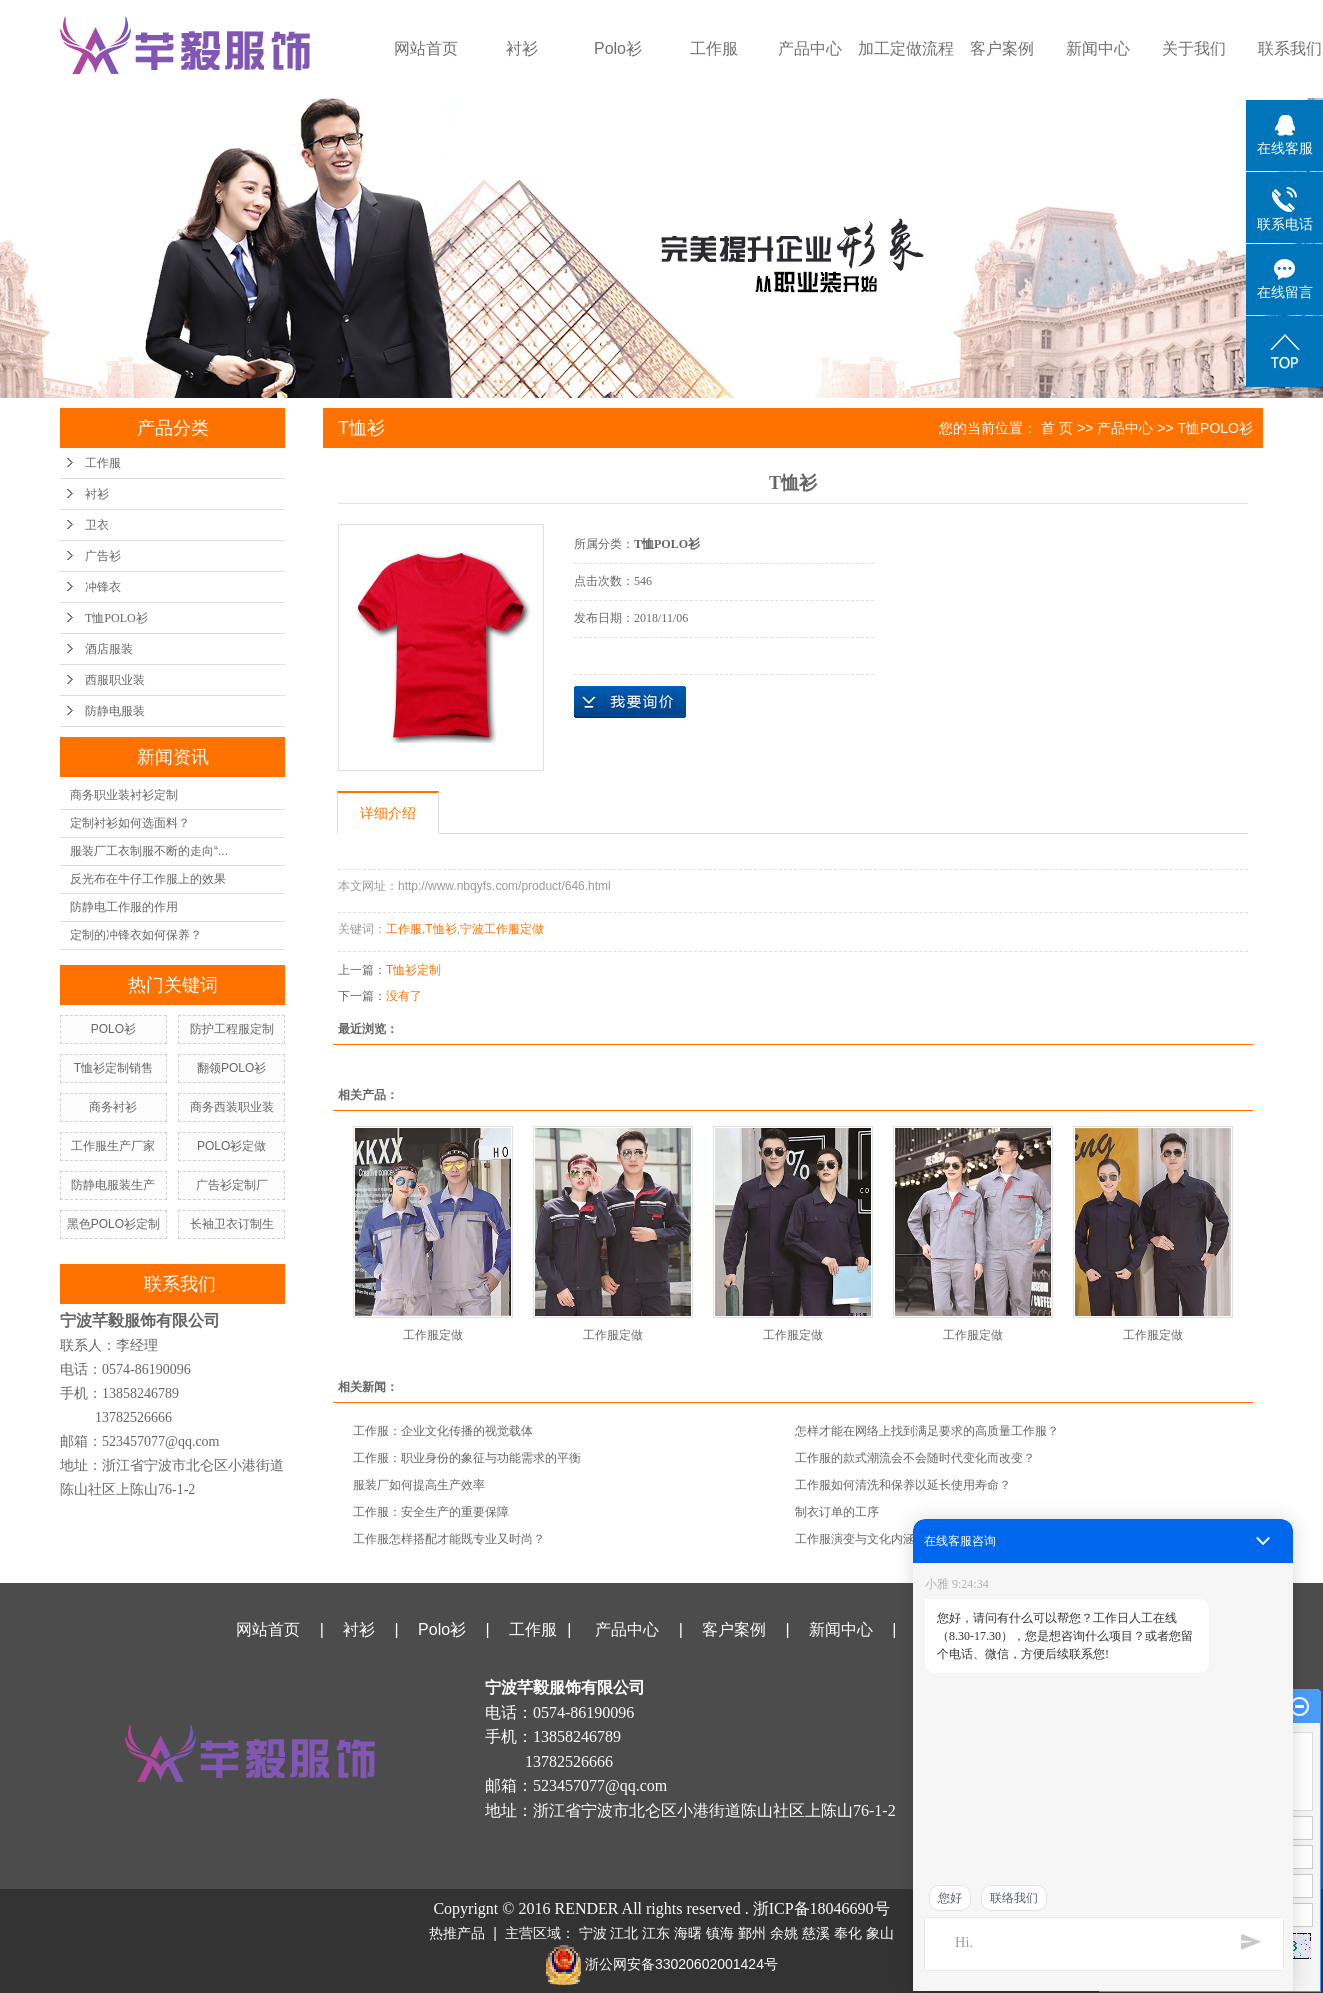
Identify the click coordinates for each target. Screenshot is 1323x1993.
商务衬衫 (113, 1107)
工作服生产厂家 (113, 1146)
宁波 (593, 1933)
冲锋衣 (103, 587)
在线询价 (630, 702)
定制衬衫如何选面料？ (130, 823)
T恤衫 (440, 929)
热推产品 (457, 1933)
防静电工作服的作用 (124, 907)
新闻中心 (1098, 48)
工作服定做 (433, 1335)
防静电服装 (115, 711)
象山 (880, 1933)
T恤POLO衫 (116, 618)
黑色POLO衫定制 (113, 1224)
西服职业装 (115, 680)
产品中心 (810, 48)
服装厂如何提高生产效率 (419, 1485)
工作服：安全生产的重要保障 (431, 1512)
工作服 (714, 48)
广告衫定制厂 (232, 1185)
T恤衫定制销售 (113, 1068)
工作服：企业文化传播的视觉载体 (443, 1431)
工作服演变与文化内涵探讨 (867, 1539)
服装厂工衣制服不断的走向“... (149, 851)
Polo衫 (618, 48)
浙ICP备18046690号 (821, 1908)
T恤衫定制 (413, 970)
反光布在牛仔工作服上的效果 (148, 879)
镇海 (720, 1933)
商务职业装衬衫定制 (124, 795)
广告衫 (103, 556)
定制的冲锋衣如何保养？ (136, 935)
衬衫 (522, 48)
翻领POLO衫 (231, 1068)
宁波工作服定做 (502, 929)
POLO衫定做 (231, 1146)
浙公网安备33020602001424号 (661, 1964)
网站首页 (426, 48)
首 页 (1057, 428)
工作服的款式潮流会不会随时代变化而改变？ (915, 1458)
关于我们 (1194, 48)
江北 (624, 1933)
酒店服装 (109, 649)
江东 (656, 1933)
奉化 (848, 1933)
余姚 (784, 1933)
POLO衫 (113, 1029)
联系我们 (1055, 1629)
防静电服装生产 (113, 1185)
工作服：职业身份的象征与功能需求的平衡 (467, 1458)
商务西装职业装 (232, 1107)
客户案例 (1002, 48)
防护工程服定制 (232, 1029)
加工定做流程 (906, 48)
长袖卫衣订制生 (232, 1224)
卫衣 (97, 525)
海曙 (688, 1933)
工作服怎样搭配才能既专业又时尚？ (449, 1539)
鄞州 (752, 1933)
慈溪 (816, 1933)
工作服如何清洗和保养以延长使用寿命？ (903, 1485)
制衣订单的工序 (837, 1512)
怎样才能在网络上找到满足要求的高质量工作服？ (927, 1431)
